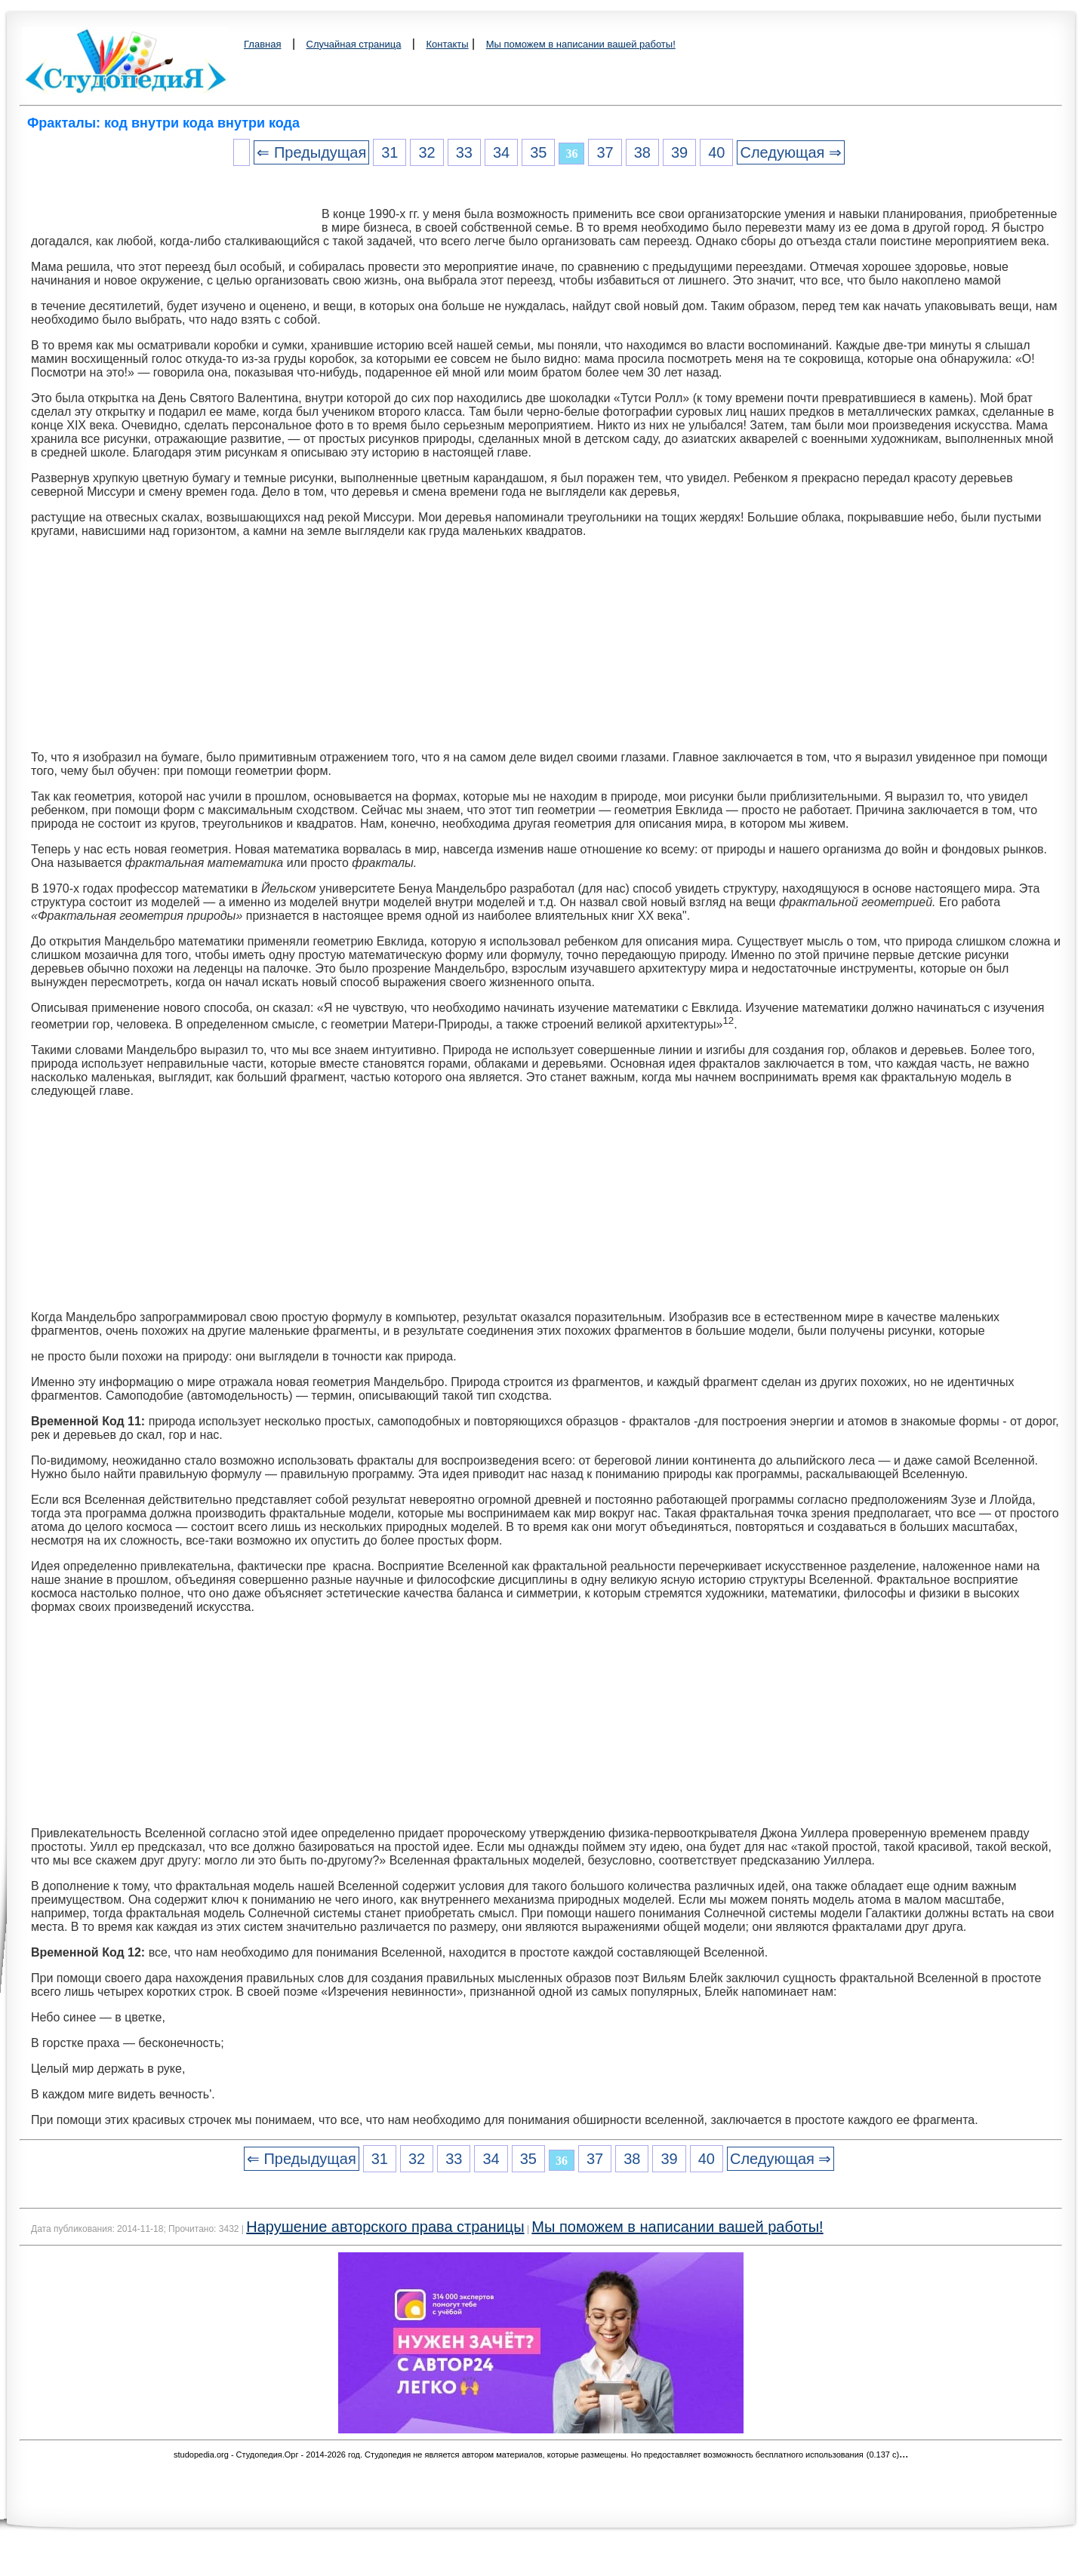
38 (642, 152)
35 (538, 152)
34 (501, 152)
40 (716, 152)
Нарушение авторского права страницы (385, 2226)
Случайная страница (354, 44)
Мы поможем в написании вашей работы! (581, 44)
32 (426, 152)
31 (389, 152)
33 (464, 152)
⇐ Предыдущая (311, 152)
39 (679, 152)
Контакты (447, 44)
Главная (262, 44)
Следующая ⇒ (790, 152)
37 (604, 152)
